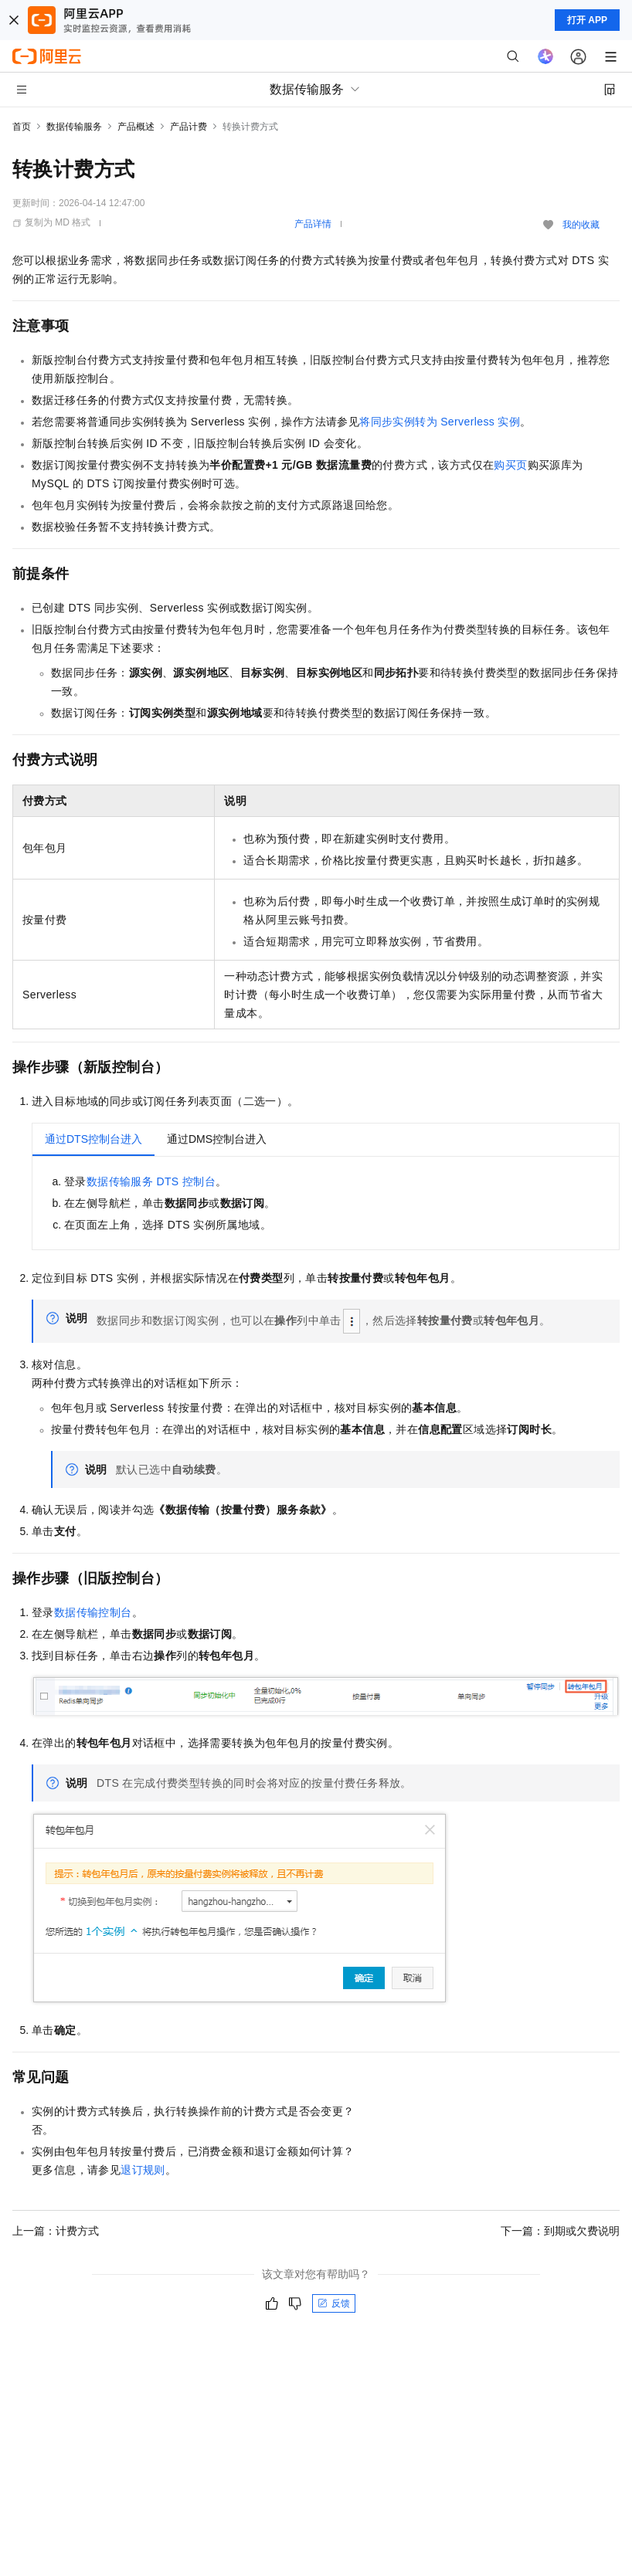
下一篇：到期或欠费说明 (560, 2231)
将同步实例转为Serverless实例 (439, 421)
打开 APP (587, 20)
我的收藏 (581, 224)
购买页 (510, 465)
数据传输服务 (74, 126)
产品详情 (312, 224)
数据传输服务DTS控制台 (151, 1181)
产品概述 (136, 126)
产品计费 (188, 126)
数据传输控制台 (93, 1612)
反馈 (334, 2303)
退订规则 (143, 2170)
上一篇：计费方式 (55, 2231)
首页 (21, 126)
